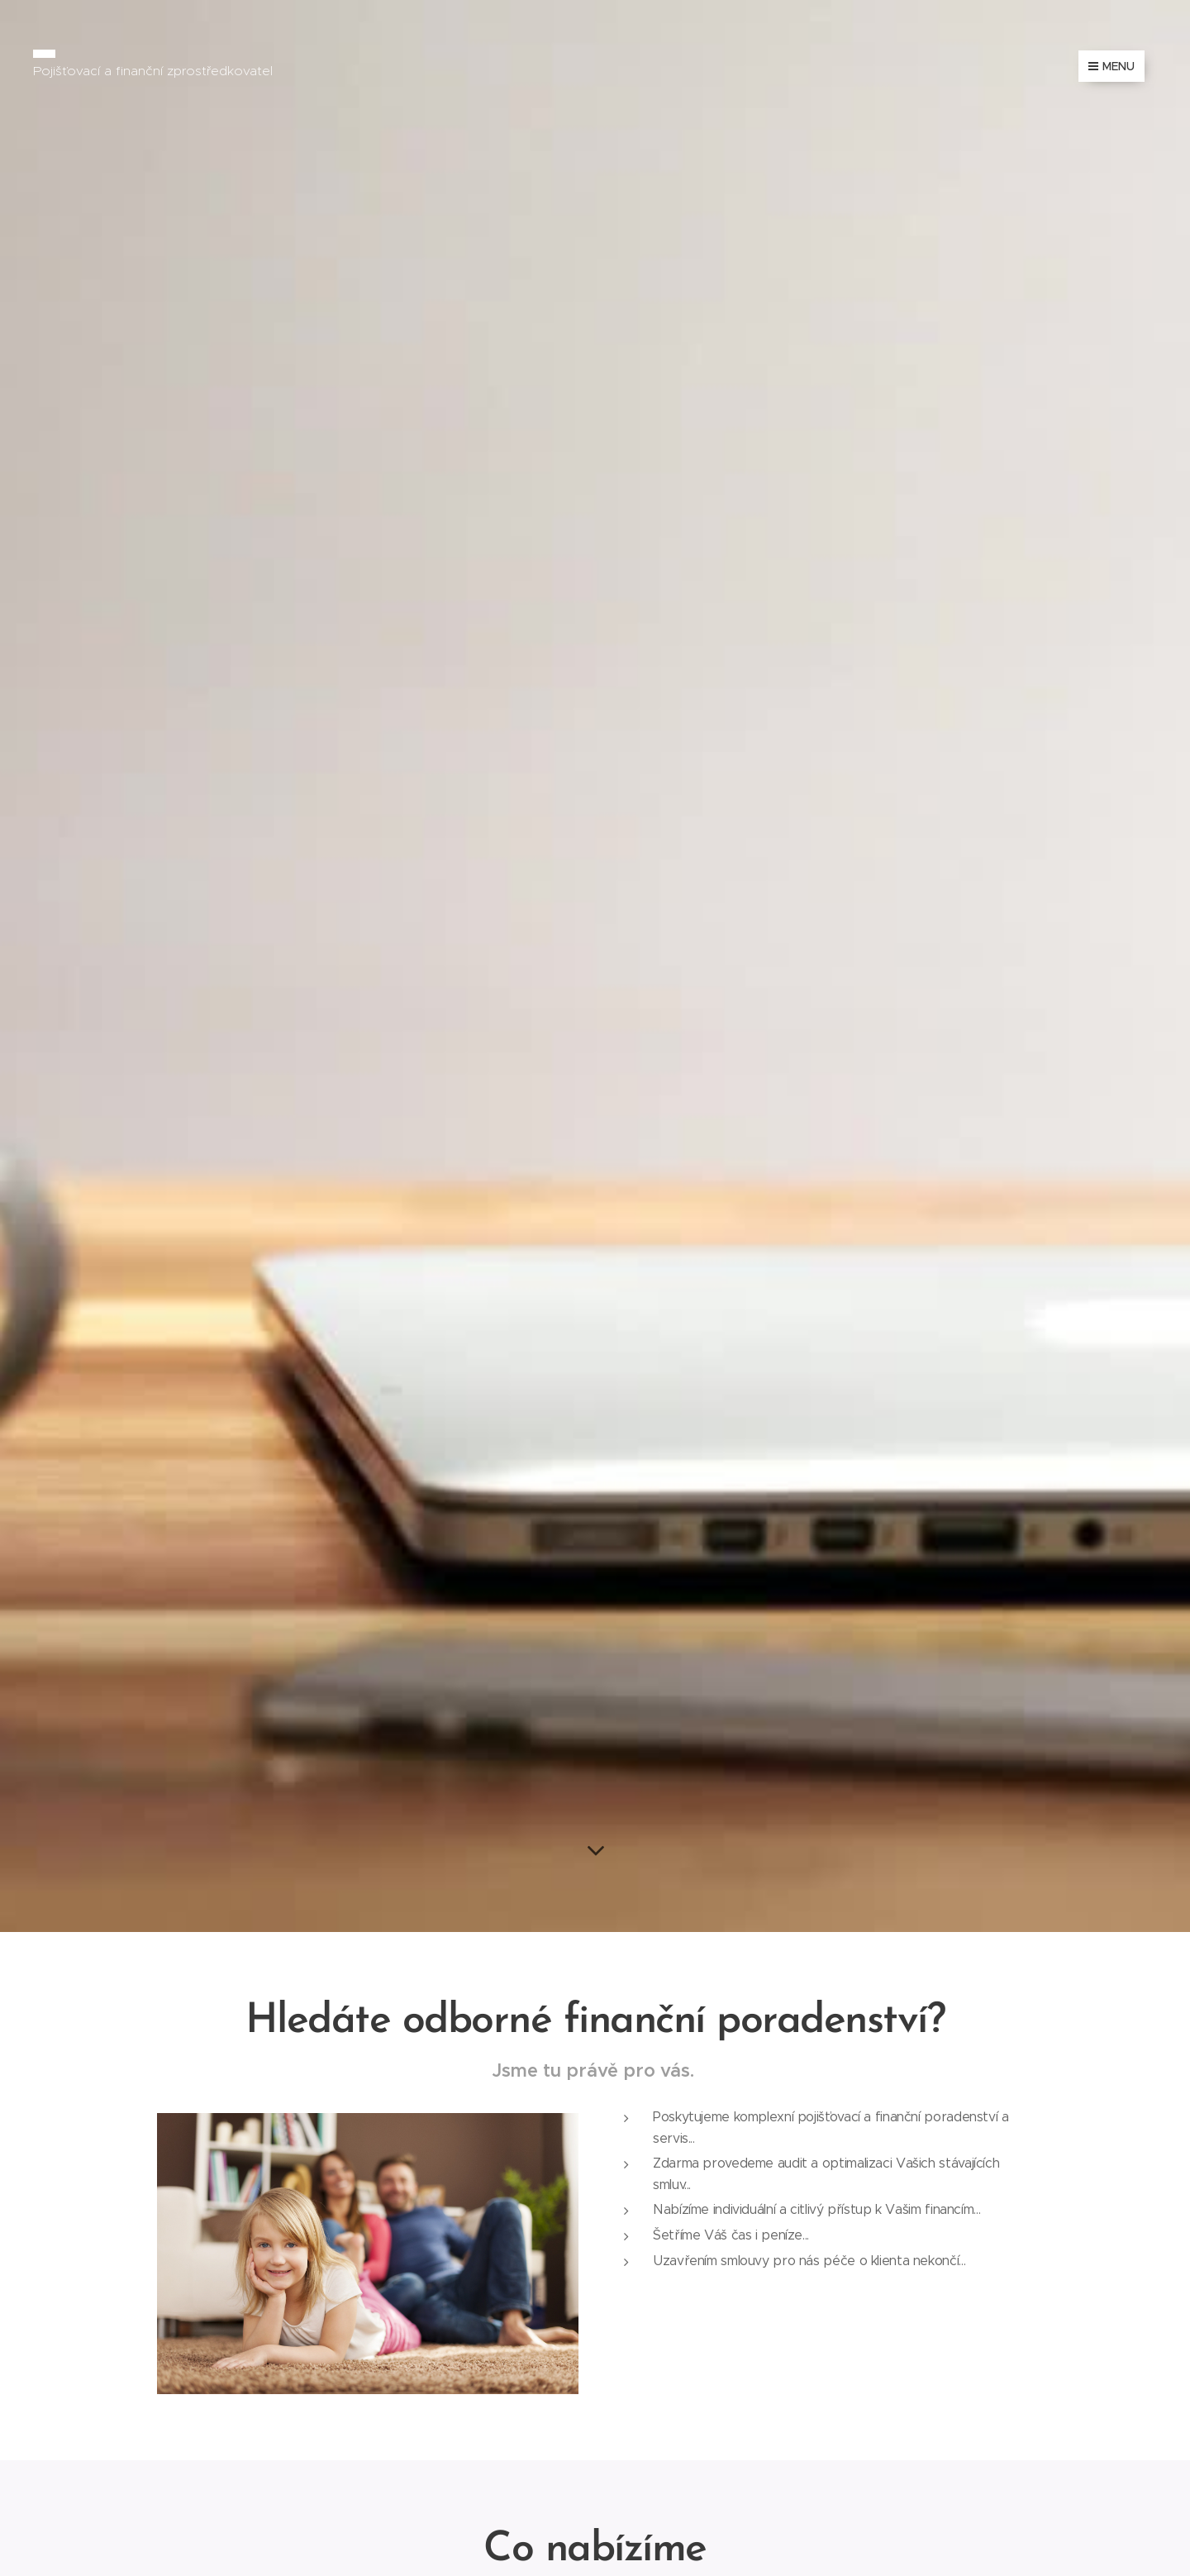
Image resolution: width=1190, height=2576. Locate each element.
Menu (1111, 66)
